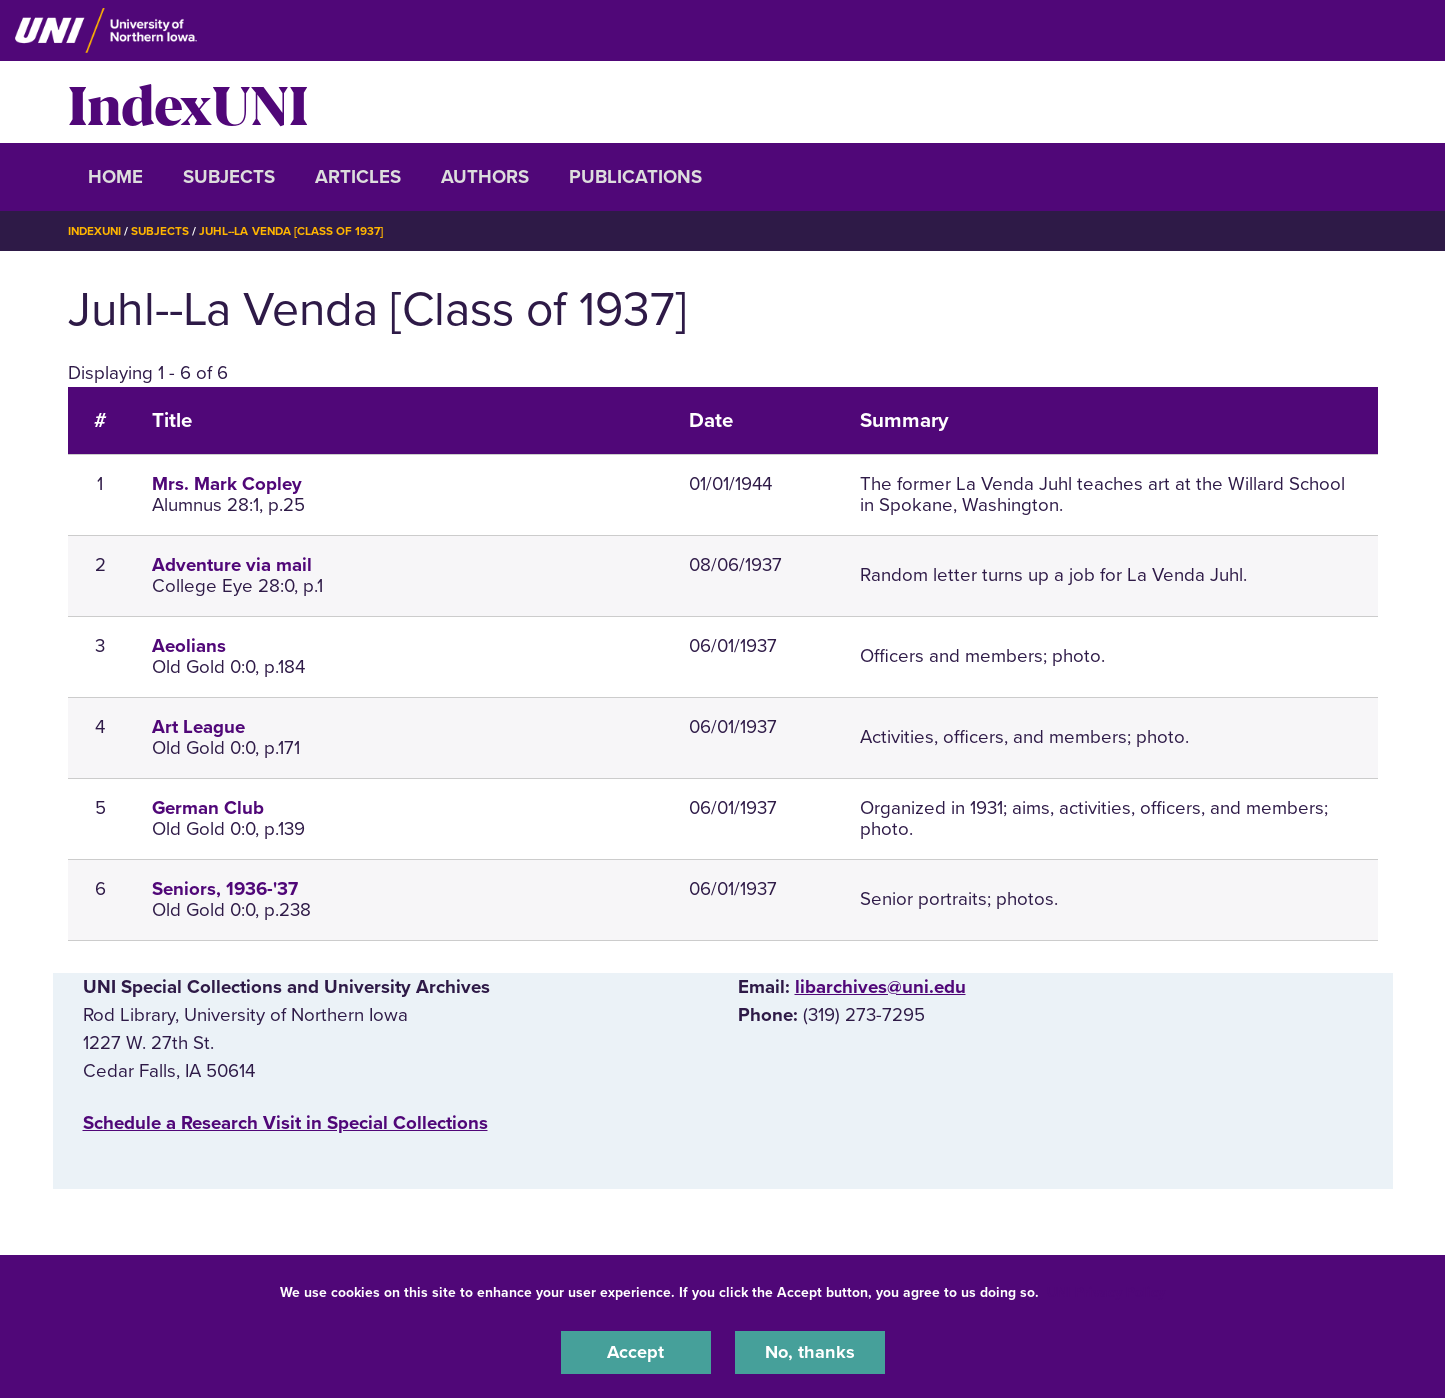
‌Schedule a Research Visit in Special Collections (285, 1123)
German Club (208, 808)
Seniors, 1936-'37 (225, 889)
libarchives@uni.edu (880, 986)
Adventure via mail (232, 565)
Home (115, 177)
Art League (198, 727)
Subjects (229, 177)
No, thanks (810, 1352)
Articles (358, 177)
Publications (635, 177)
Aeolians (189, 646)
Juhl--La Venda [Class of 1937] (299, 231)
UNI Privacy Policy (1106, 1291)
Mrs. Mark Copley (227, 484)
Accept (636, 1352)
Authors (485, 177)
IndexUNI (188, 102)
